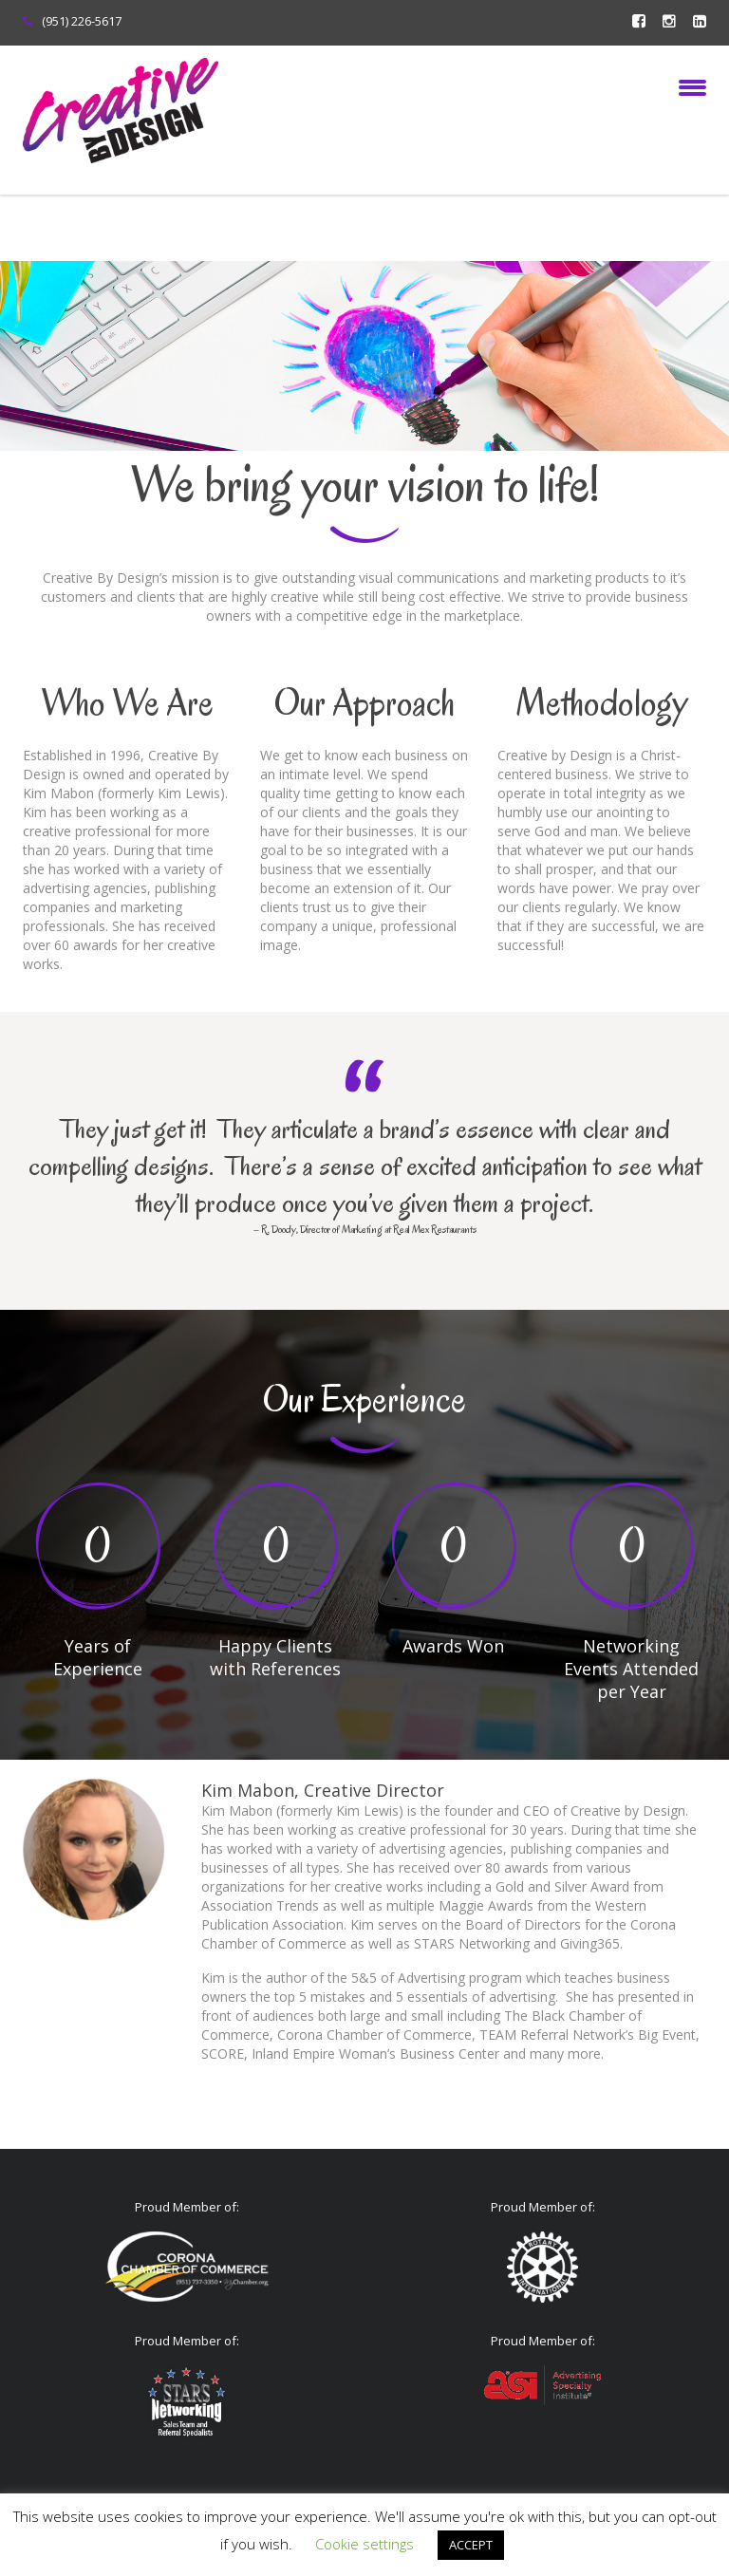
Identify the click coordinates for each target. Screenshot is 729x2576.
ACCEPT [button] (471, 2544)
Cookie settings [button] (364, 2543)
